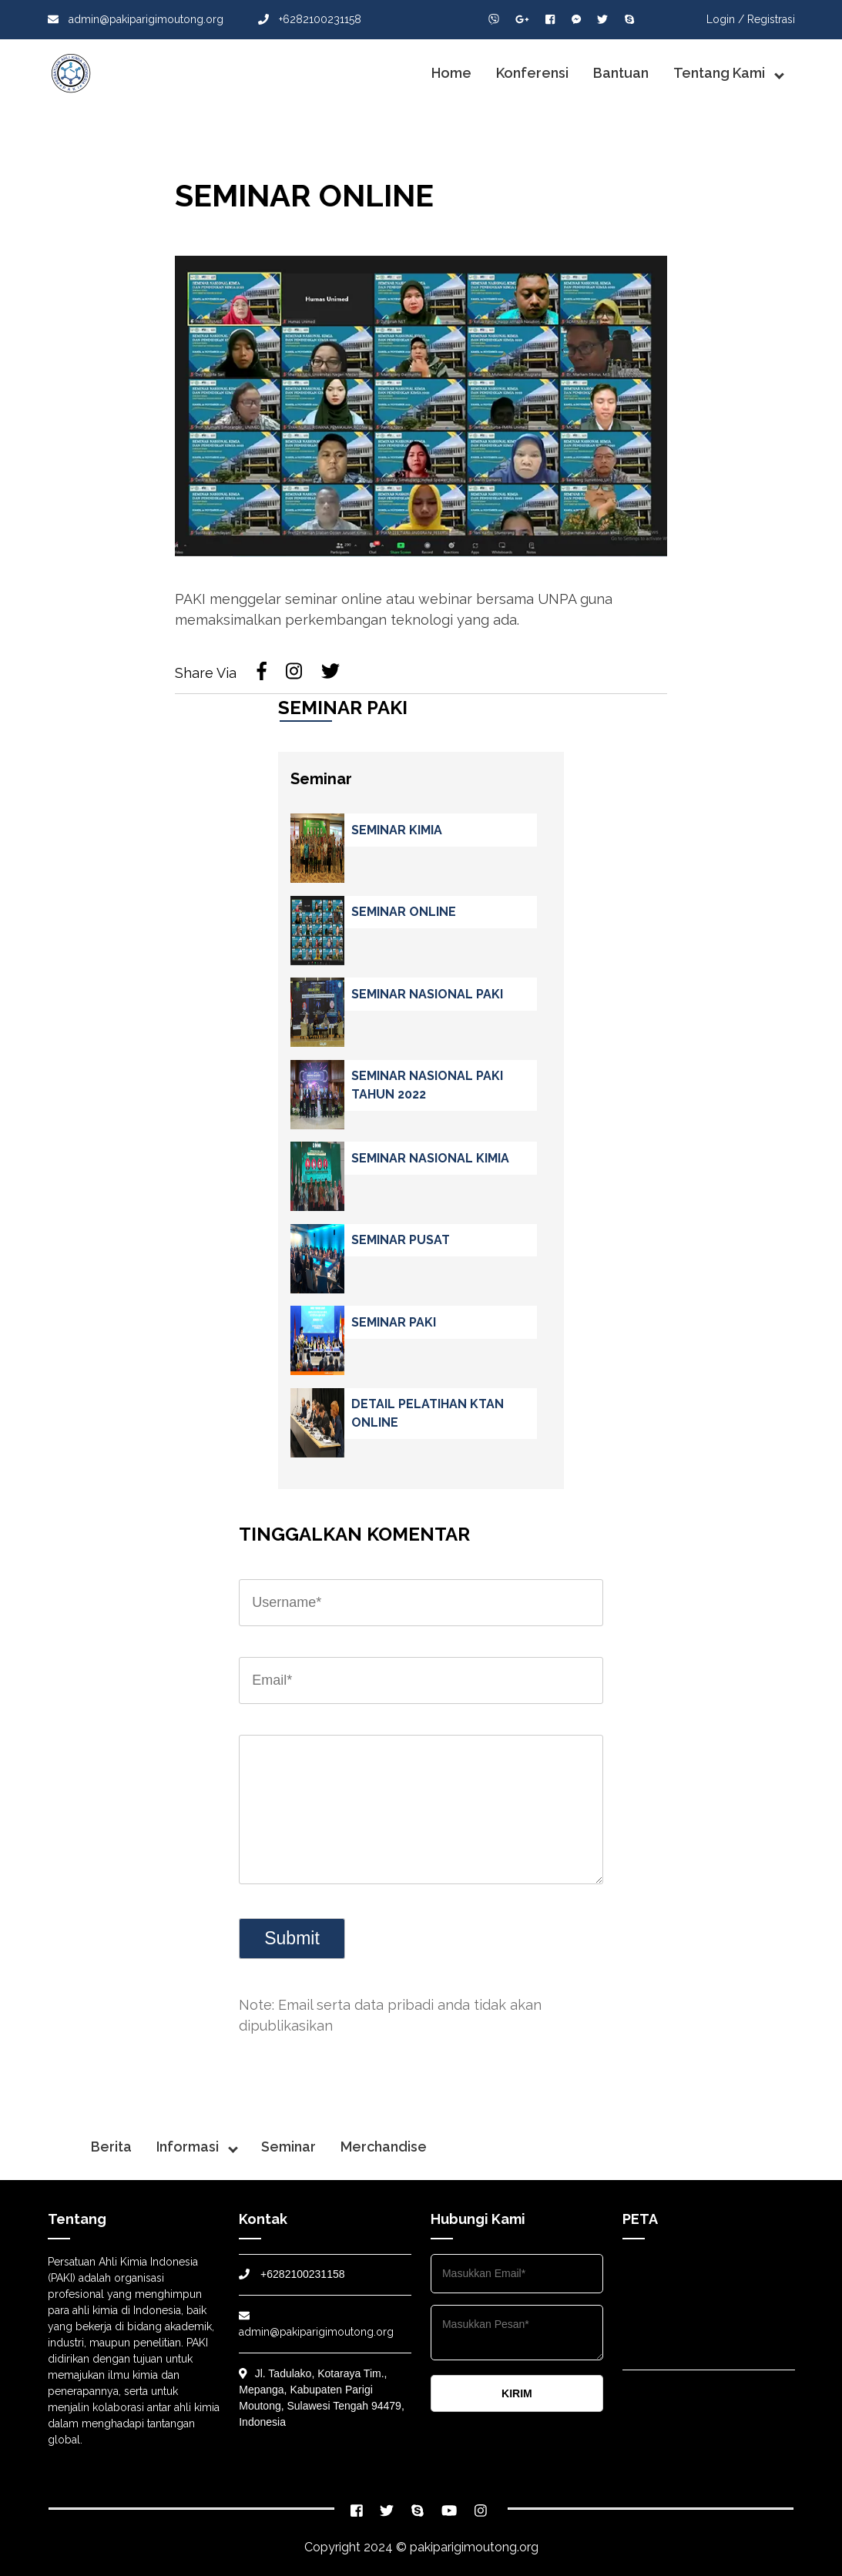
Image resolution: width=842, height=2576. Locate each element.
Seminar (288, 2146)
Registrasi (771, 19)
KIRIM (517, 2393)
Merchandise (383, 2146)
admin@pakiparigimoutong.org (135, 19)
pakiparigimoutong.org (474, 2547)
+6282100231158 (309, 19)
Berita (111, 2146)
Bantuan (621, 73)
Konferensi (532, 73)
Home (451, 73)
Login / (725, 19)
